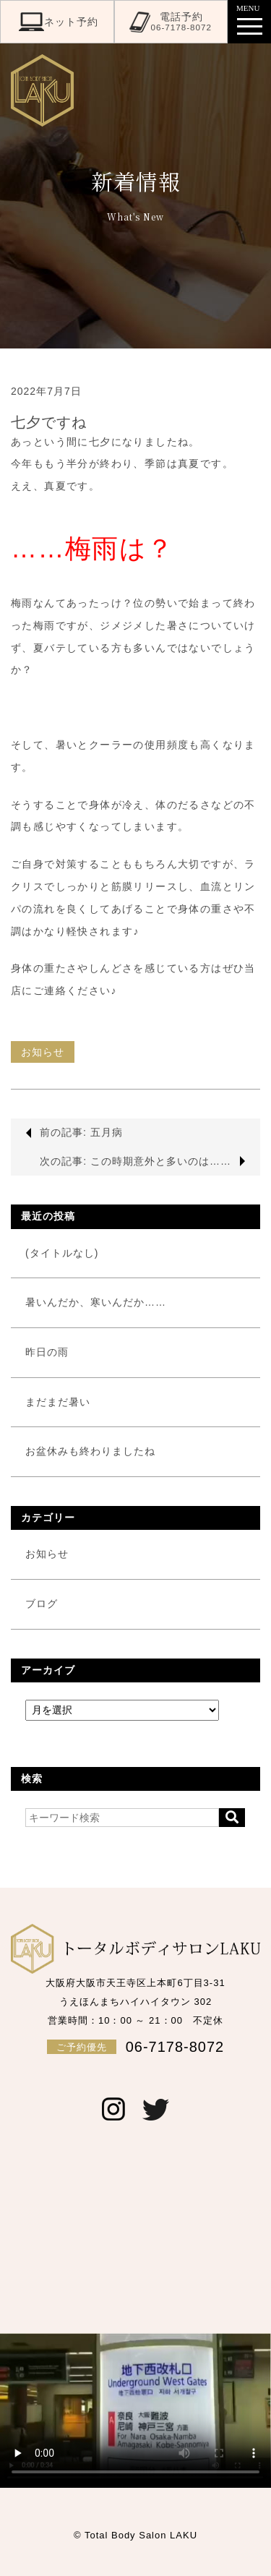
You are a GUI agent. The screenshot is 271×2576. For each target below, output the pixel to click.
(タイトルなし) (61, 1253)
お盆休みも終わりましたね (90, 1451)
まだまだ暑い (57, 1402)
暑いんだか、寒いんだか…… (95, 1302)
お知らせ (42, 1052)
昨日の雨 (47, 1352)
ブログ (41, 1603)
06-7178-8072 (135, 2047)
